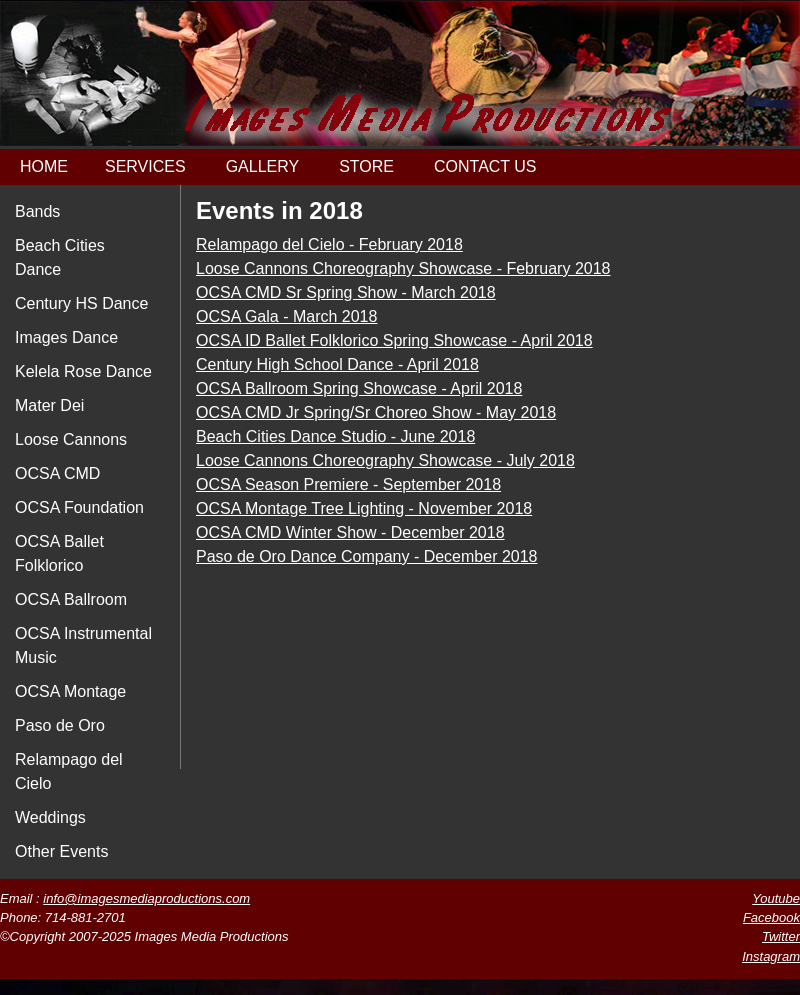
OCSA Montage (70, 691)
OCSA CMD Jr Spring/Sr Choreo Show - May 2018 (376, 412)
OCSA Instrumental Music (83, 645)
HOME (44, 166)
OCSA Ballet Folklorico (59, 553)
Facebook (771, 917)
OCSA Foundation (79, 507)
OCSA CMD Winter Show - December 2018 (350, 532)
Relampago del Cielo (69, 771)
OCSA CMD (57, 473)
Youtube (776, 898)
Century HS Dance (81, 303)
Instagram (771, 956)
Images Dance (66, 337)
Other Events (61, 851)
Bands (37, 211)
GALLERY (263, 166)
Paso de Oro (60, 725)
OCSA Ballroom (71, 599)
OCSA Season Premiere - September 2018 (348, 484)
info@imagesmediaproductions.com (146, 898)
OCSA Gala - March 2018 (286, 316)
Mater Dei (49, 405)
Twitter (781, 936)
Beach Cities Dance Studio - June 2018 (335, 436)
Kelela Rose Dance (83, 371)
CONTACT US (485, 166)
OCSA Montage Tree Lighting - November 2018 (364, 508)
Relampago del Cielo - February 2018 (329, 244)
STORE (366, 166)
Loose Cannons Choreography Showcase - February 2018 (403, 268)
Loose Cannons (71, 439)
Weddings (50, 817)
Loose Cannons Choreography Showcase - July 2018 (385, 460)
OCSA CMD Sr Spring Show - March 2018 (346, 292)
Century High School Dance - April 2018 (337, 364)
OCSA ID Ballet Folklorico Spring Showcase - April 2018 (394, 340)
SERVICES (145, 166)
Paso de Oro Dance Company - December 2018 (367, 556)
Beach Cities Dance (60, 257)
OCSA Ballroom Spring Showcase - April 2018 (359, 388)
